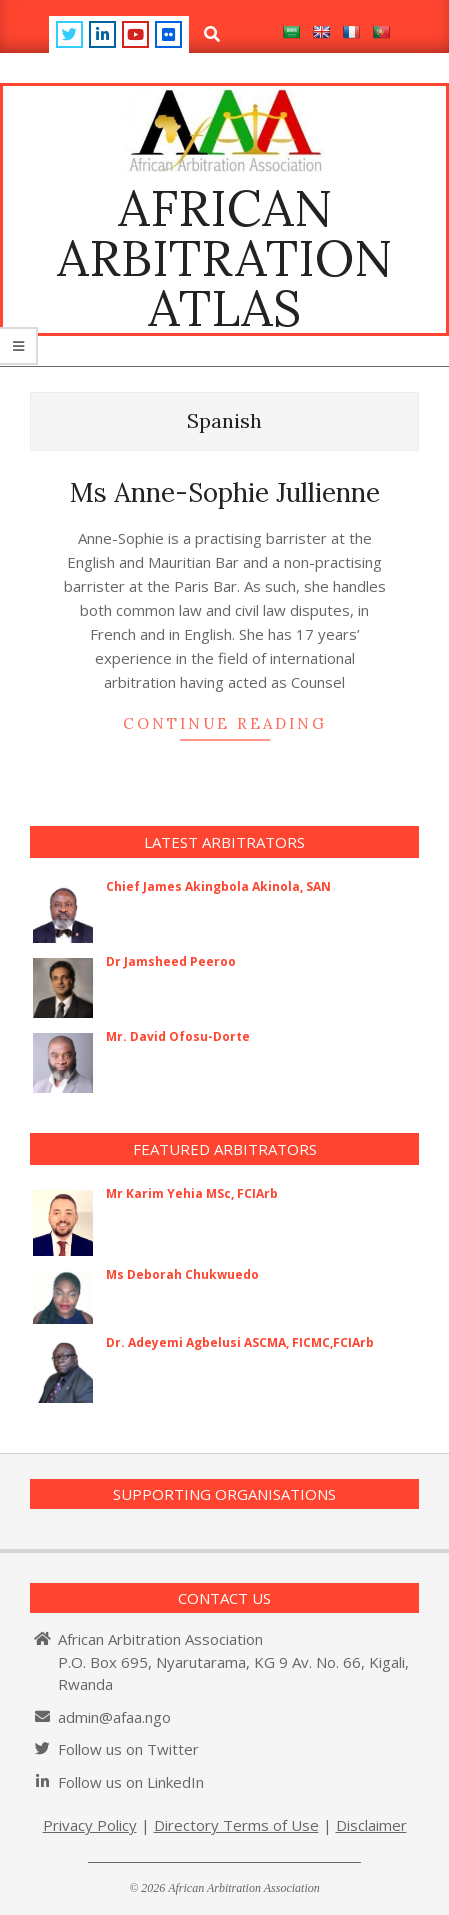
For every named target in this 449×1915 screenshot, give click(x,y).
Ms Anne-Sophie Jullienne (225, 492)
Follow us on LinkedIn (131, 1782)
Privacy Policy (90, 1825)
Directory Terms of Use (236, 1825)
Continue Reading (225, 723)
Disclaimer (371, 1825)
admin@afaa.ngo (114, 1717)
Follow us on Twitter (128, 1749)
